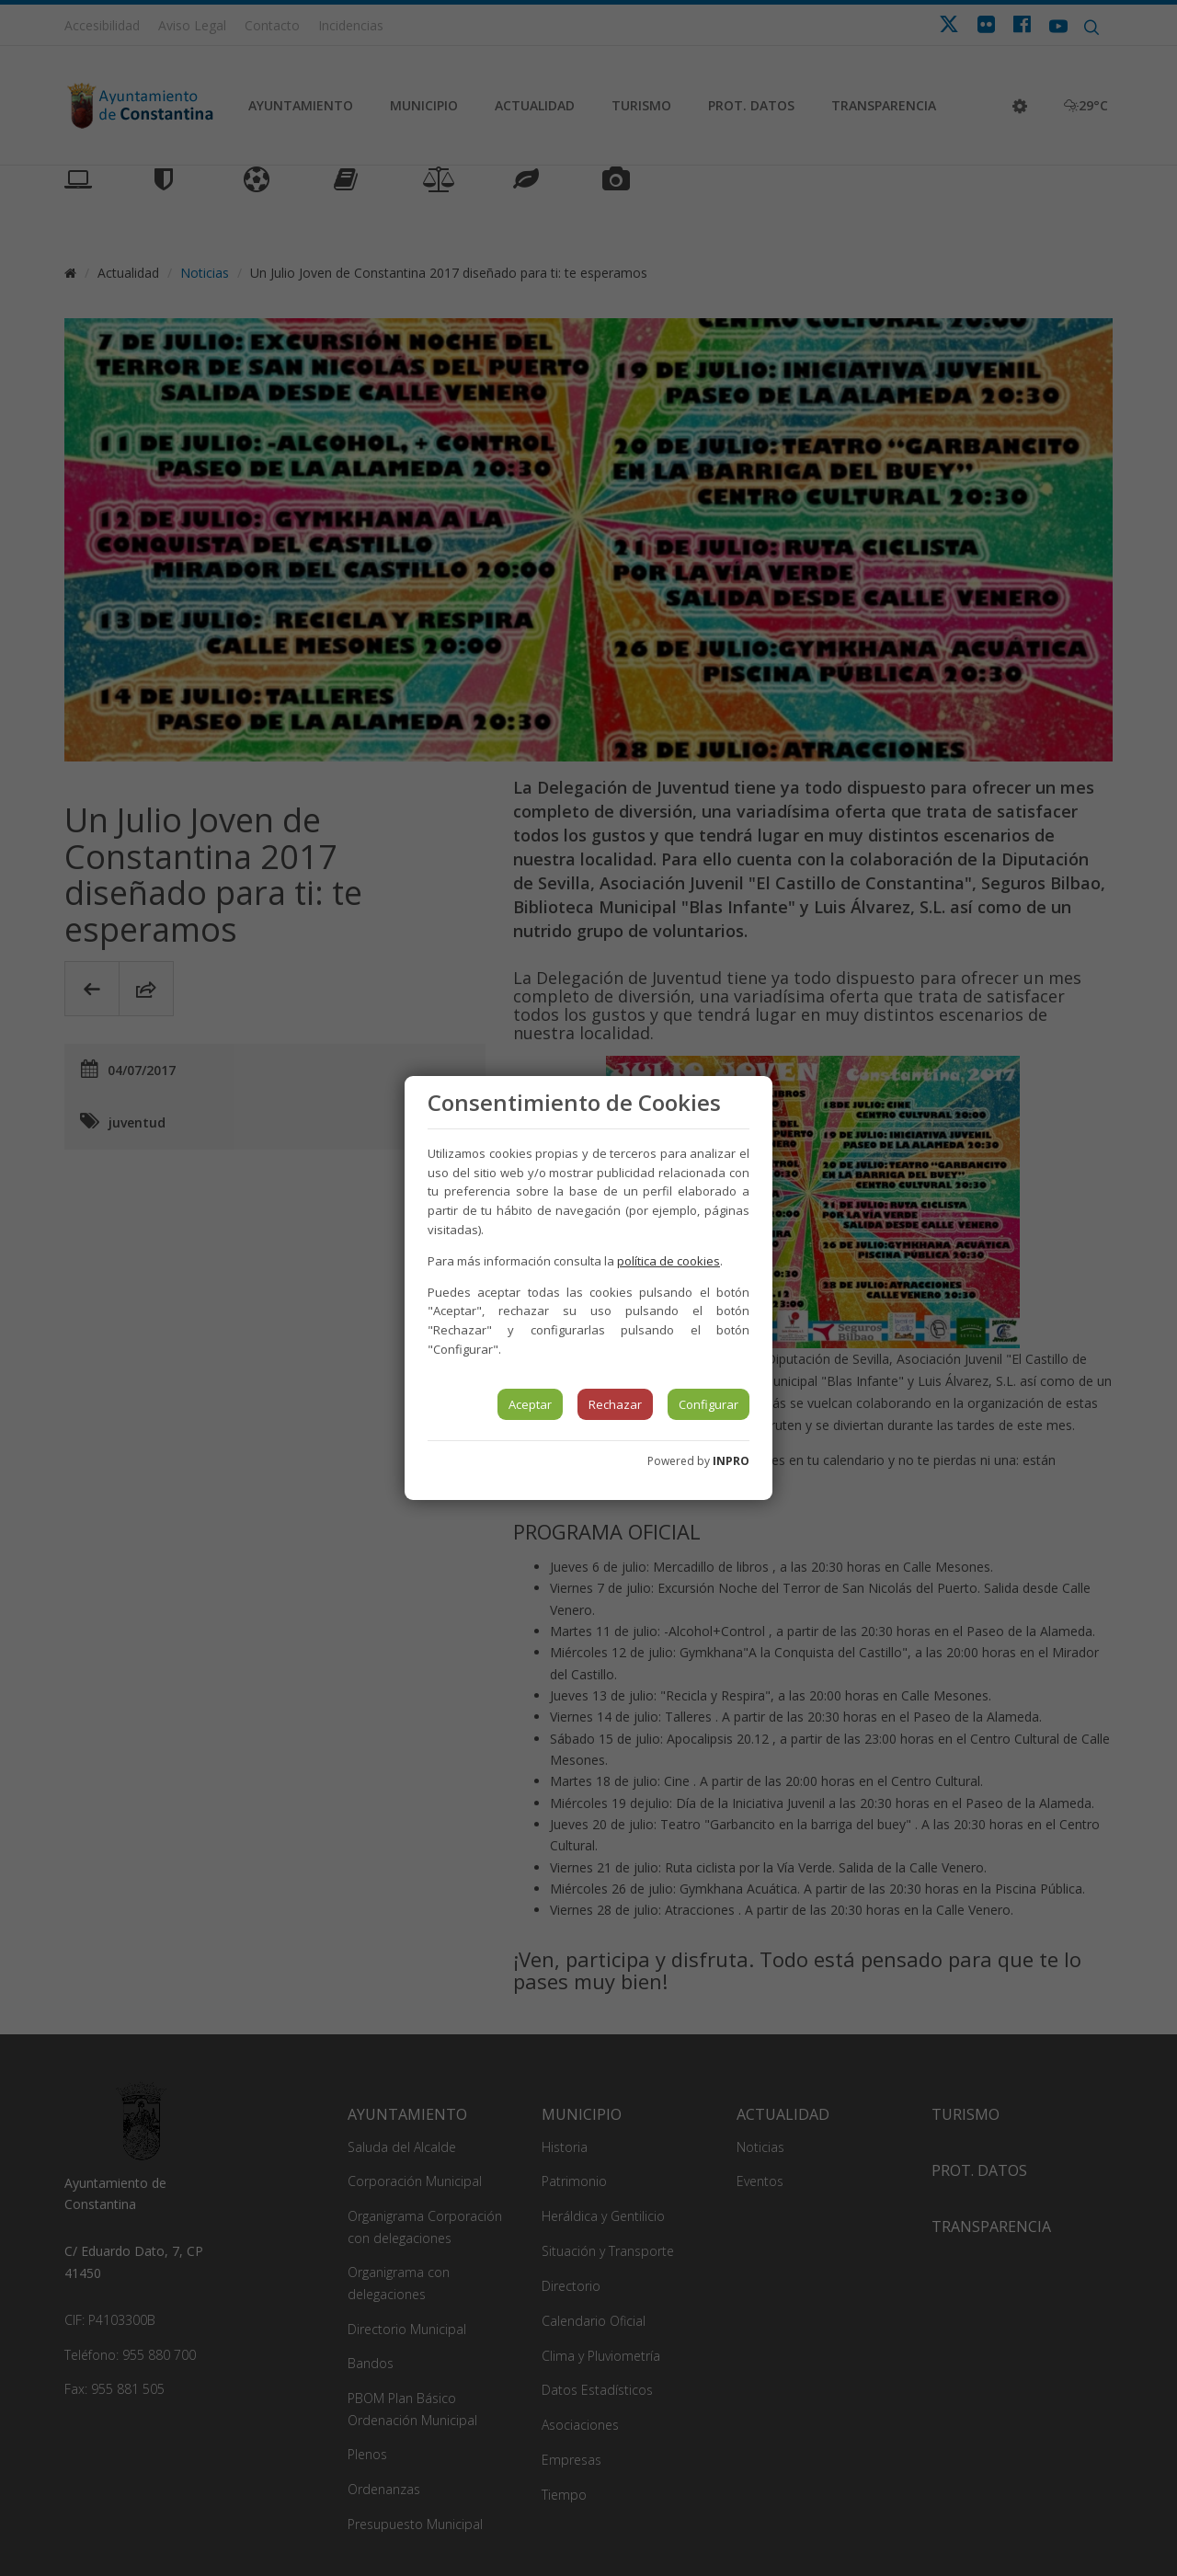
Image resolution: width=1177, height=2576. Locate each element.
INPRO (731, 1461)
